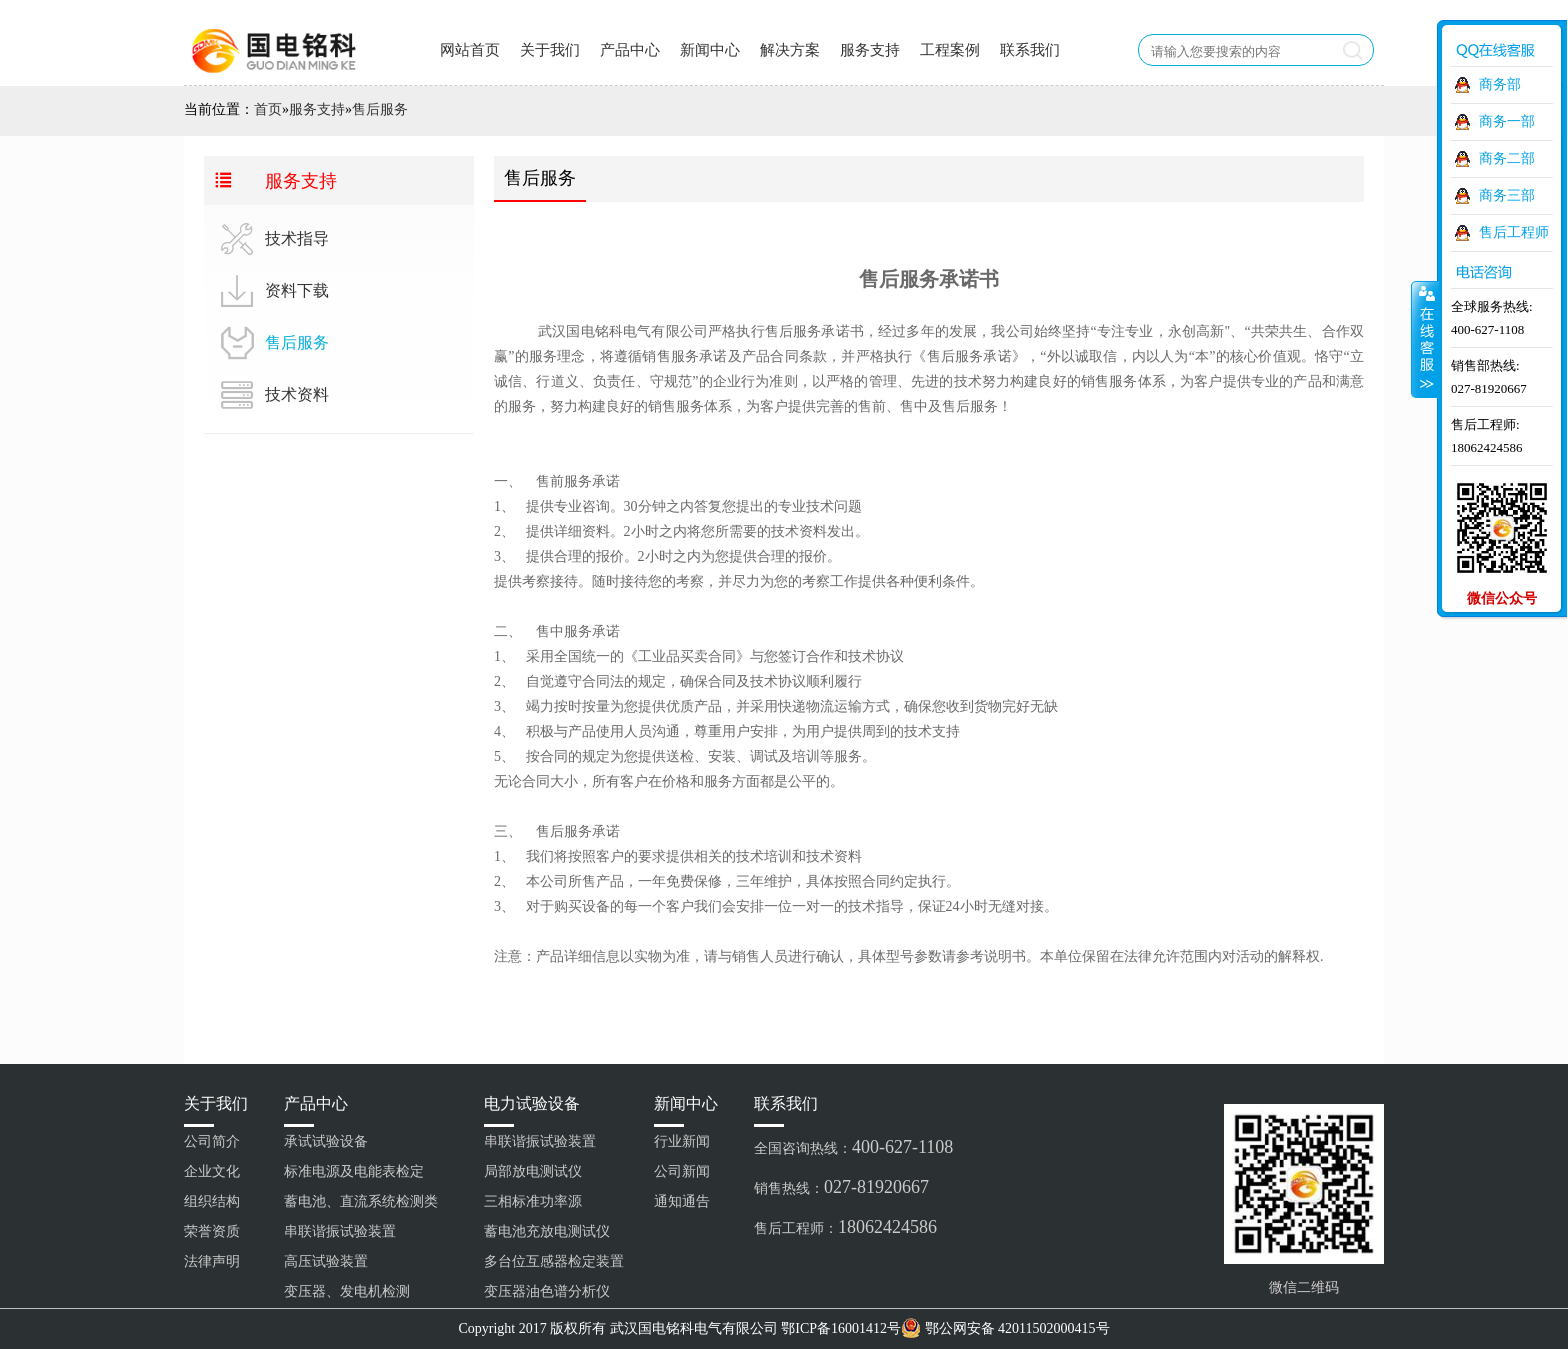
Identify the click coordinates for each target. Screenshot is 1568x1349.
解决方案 (790, 50)
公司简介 (212, 1141)
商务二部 (1507, 158)
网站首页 (470, 50)
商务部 (1500, 84)
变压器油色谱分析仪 (547, 1291)
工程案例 (950, 50)
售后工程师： (845, 1227)
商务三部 (1507, 195)
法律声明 (212, 1261)
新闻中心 (710, 50)
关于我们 (550, 50)
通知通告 (682, 1201)
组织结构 (212, 1201)
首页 (268, 109)
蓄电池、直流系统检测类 (361, 1201)
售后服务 (380, 109)
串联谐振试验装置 (340, 1231)
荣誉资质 (212, 1231)
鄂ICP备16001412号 (841, 1328)
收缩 (1425, 339)
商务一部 (1507, 121)
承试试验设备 (326, 1141)
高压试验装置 (326, 1261)
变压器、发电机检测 (347, 1291)
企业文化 (212, 1171)
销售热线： (841, 1187)
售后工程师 (1514, 232)
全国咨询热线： (853, 1147)
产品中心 (630, 50)
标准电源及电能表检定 (354, 1171)
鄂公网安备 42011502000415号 (1017, 1328)
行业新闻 (682, 1141)
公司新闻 (682, 1171)
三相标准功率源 (533, 1201)
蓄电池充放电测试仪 (547, 1231)
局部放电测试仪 (533, 1171)
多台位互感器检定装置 (554, 1261)
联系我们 (1030, 50)
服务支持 (870, 50)
